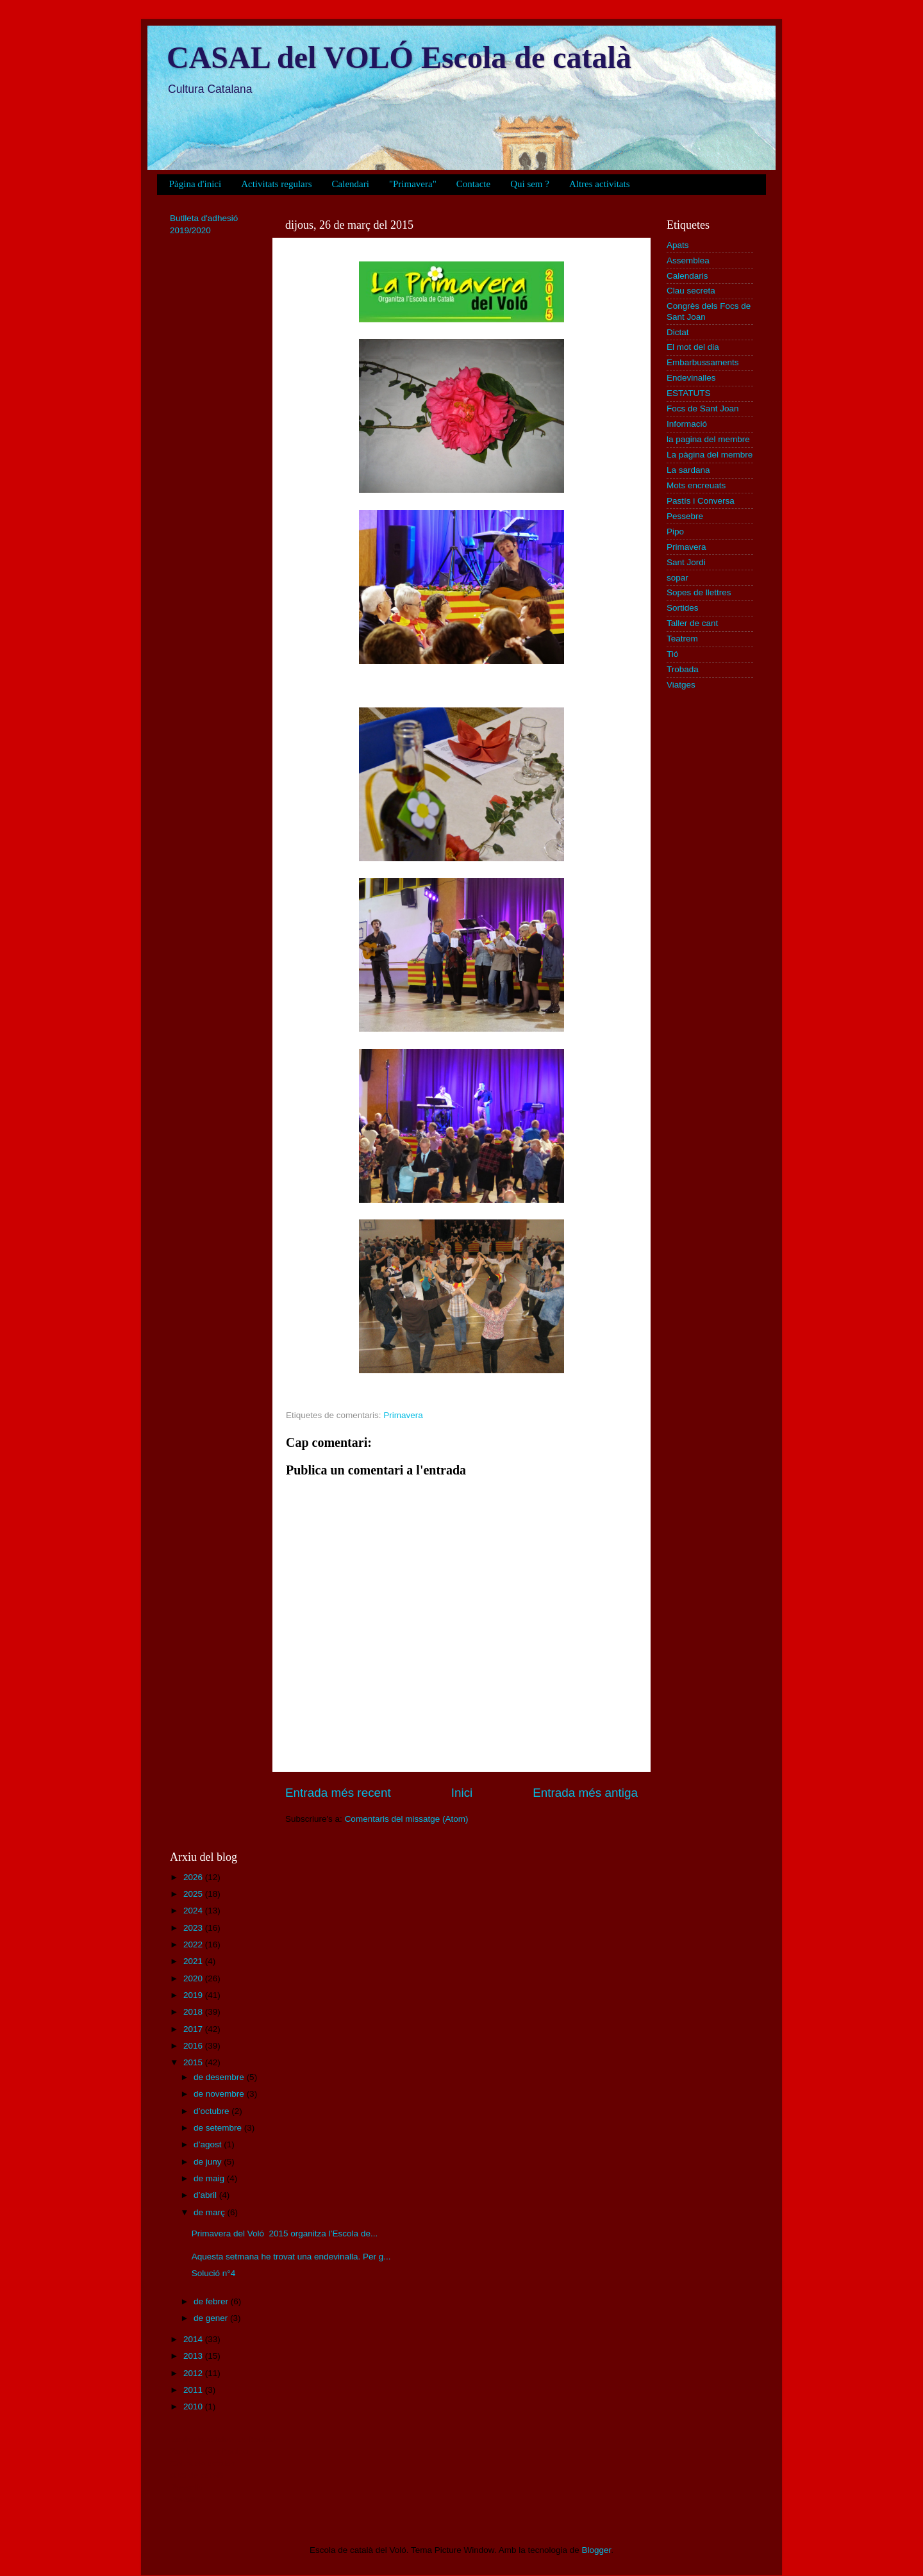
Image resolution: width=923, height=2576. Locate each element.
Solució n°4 (213, 2273)
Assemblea (688, 260)
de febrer (212, 2301)
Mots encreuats (696, 485)
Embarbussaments (703, 362)
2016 (194, 2046)
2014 (194, 2339)
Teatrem (682, 638)
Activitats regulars (276, 184)
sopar (677, 577)
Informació (687, 424)
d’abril (206, 2195)
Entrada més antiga (585, 1792)
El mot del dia (693, 347)
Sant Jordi (686, 562)
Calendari (350, 184)
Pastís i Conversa (701, 501)
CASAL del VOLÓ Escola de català (399, 57)
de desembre (220, 2077)
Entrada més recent (338, 1792)
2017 (194, 2029)
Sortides (683, 608)
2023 (194, 1928)
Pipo (675, 531)
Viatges (681, 684)
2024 (194, 1910)
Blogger (596, 2550)
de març (211, 2212)
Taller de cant (692, 623)
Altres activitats (599, 184)
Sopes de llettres (699, 592)
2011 (194, 2390)
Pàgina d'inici (195, 184)
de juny (209, 2162)
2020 (194, 1978)
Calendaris (687, 276)
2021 (194, 1961)
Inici (462, 1792)
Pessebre (685, 516)
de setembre (219, 2128)
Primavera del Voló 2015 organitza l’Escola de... (285, 2233)
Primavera (403, 1415)
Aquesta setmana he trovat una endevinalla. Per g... (291, 2256)
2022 (194, 1944)
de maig (210, 2178)
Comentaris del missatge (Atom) (407, 1819)
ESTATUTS (689, 393)
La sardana (688, 470)
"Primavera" (413, 184)
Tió (672, 654)
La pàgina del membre (710, 454)
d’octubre (212, 2111)
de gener (212, 2318)
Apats (678, 245)
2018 (194, 2012)
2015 (194, 2062)
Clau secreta (691, 290)
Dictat (678, 332)
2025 (194, 1894)
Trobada (683, 669)
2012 (194, 2373)
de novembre (220, 2094)
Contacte (473, 184)
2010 (194, 2406)
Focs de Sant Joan (703, 408)
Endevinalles (691, 378)
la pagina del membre (708, 439)
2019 (194, 1995)
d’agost (209, 2144)
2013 (194, 2356)
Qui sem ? (529, 184)
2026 (194, 1877)
